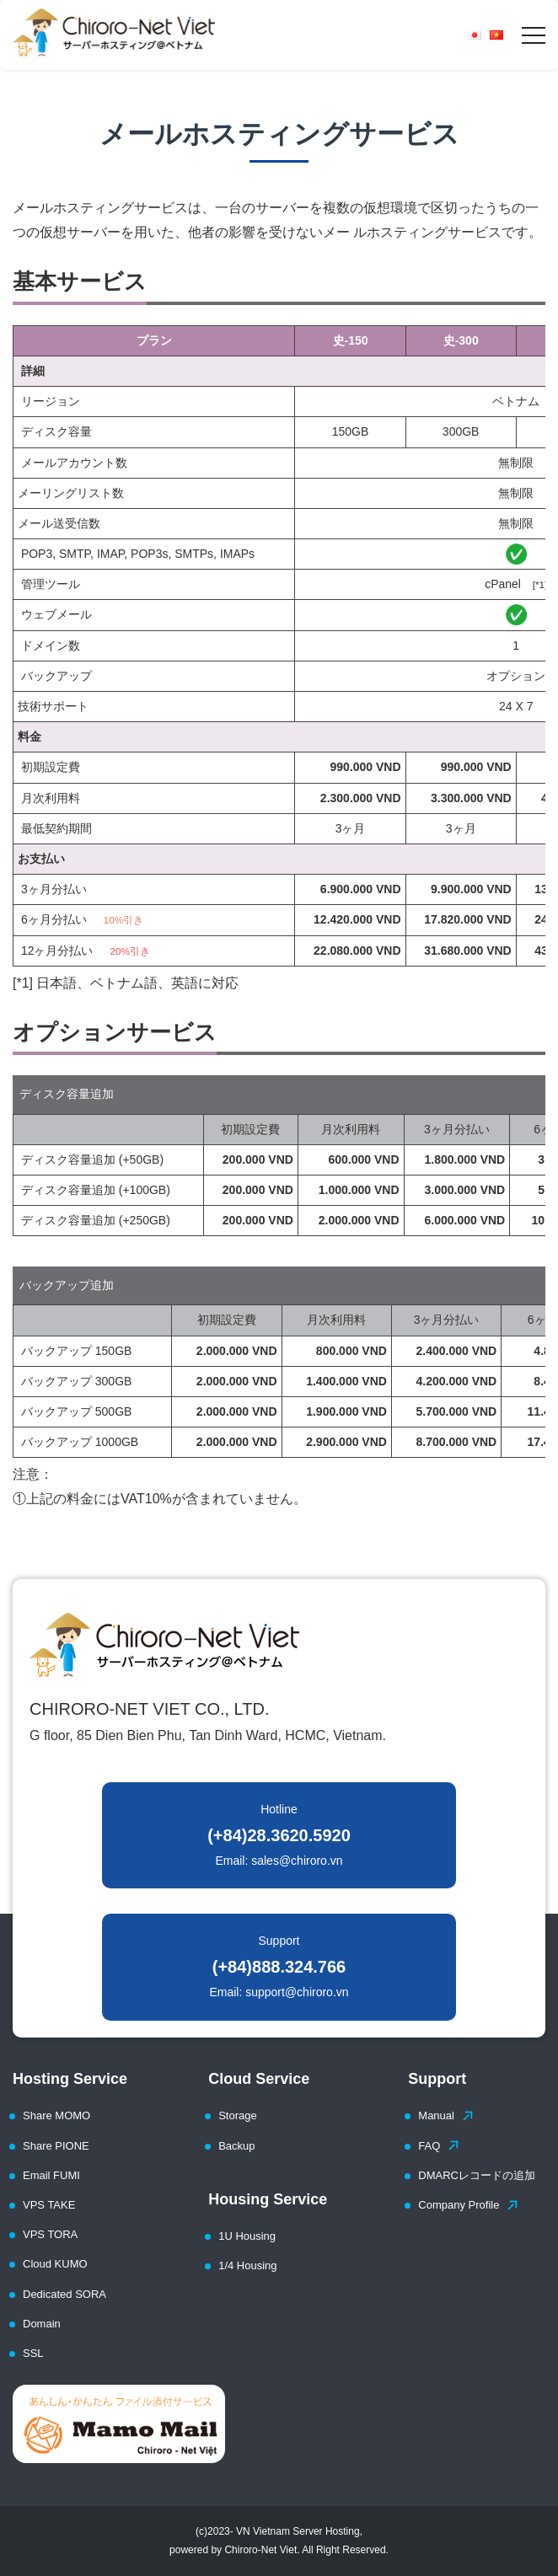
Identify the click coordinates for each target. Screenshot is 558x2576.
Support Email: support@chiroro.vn (278, 1966)
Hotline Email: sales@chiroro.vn (279, 1834)
